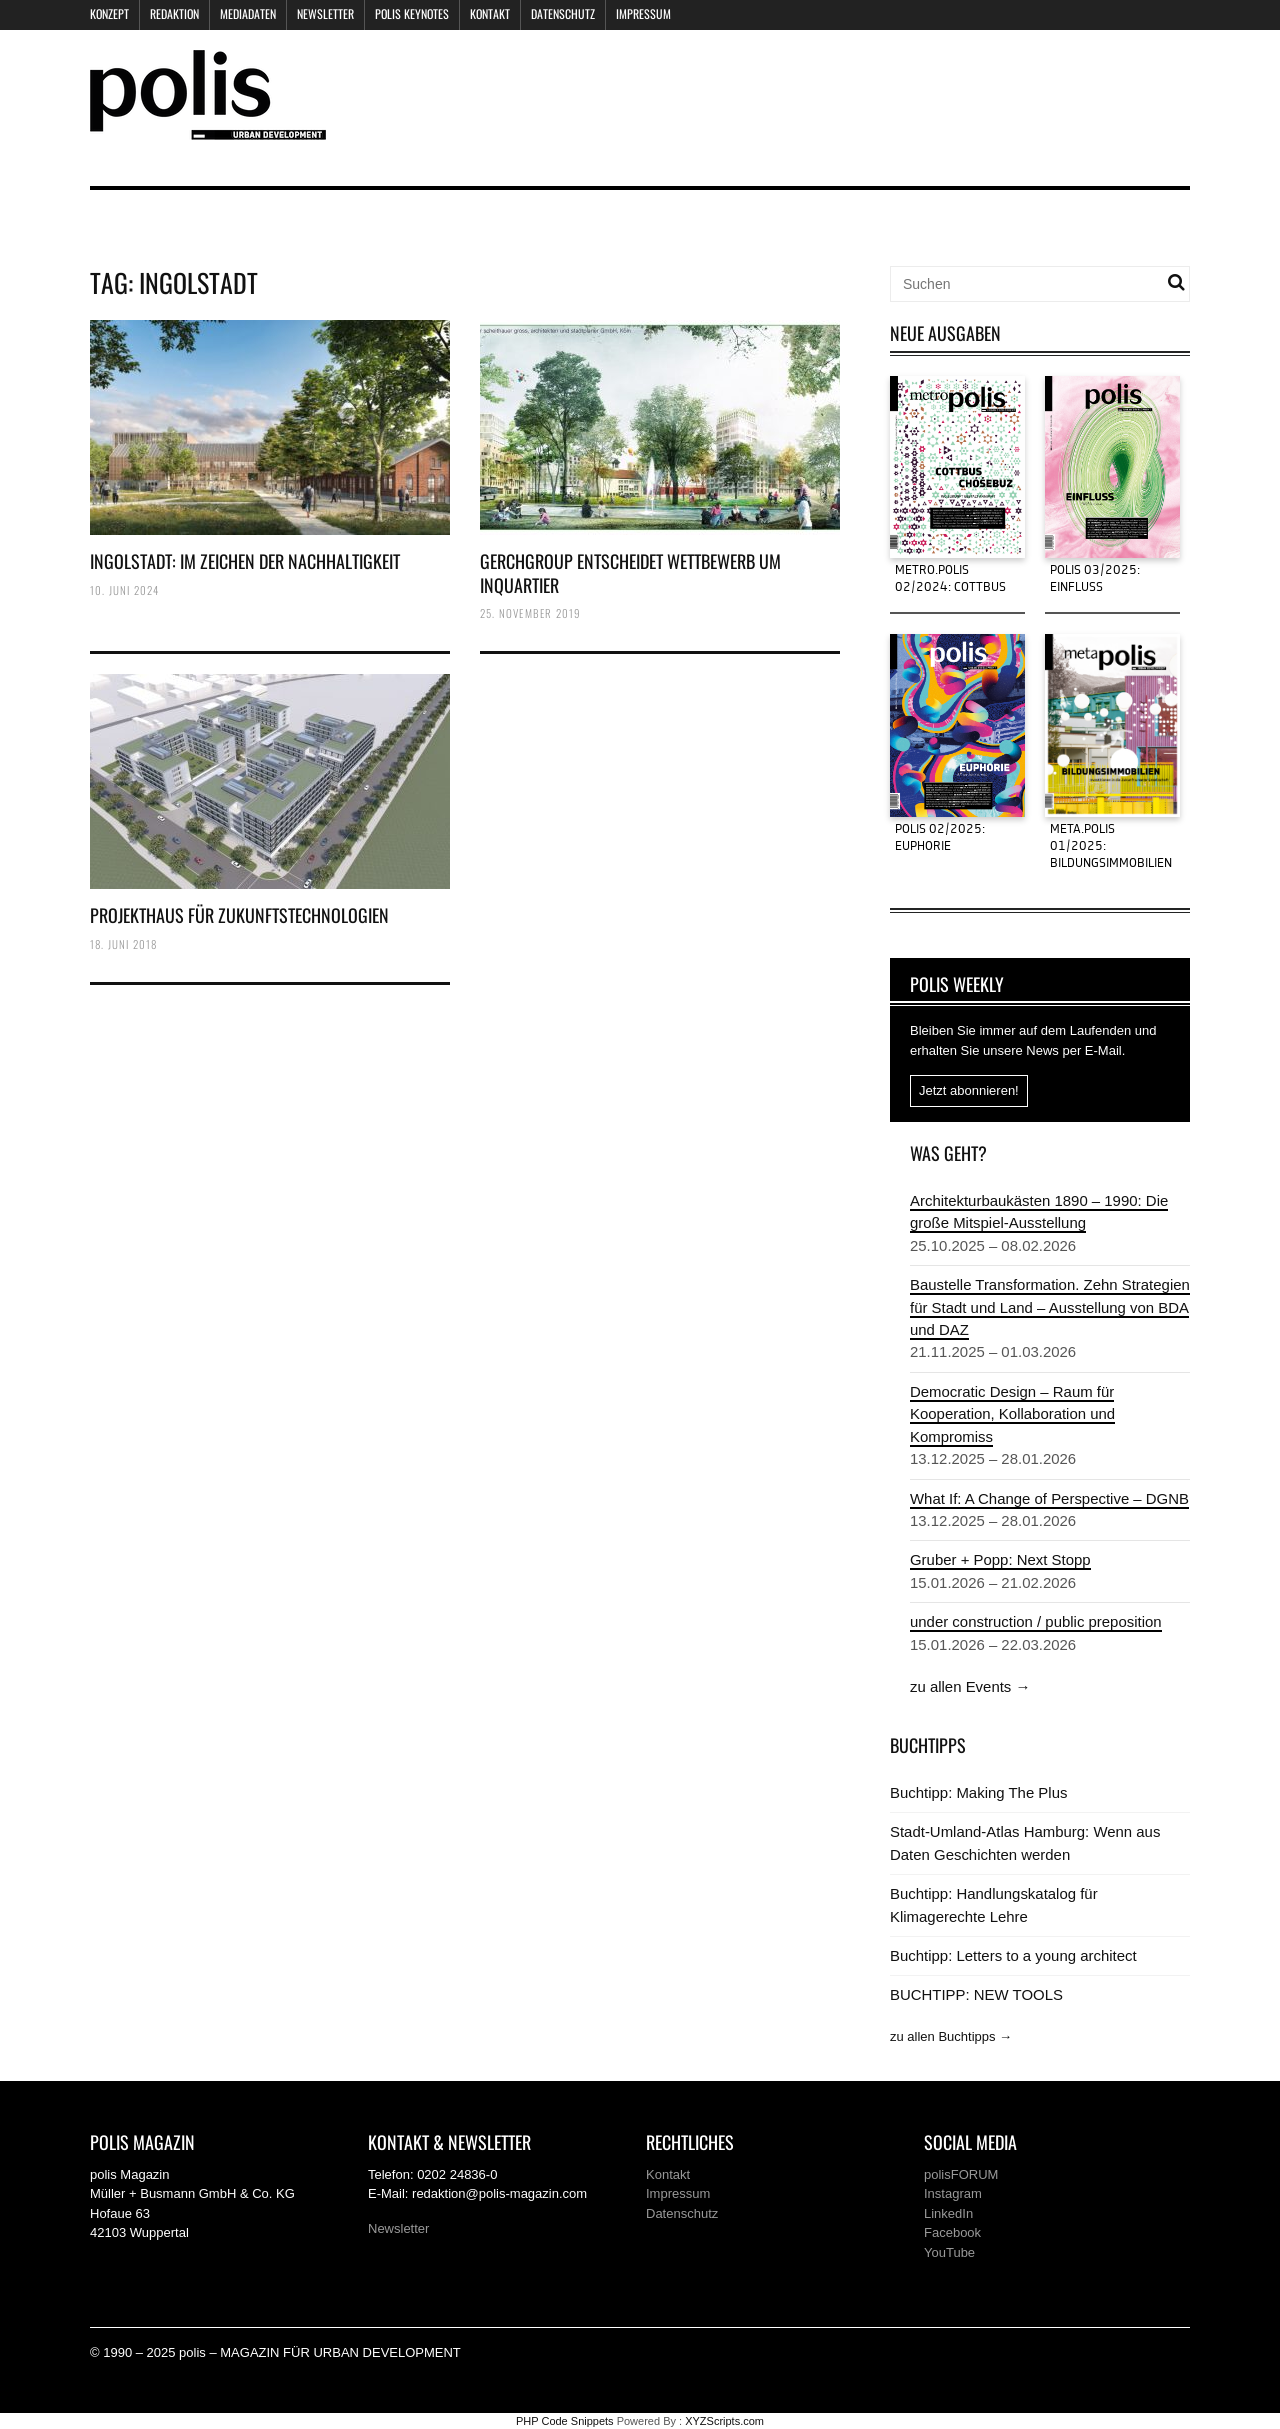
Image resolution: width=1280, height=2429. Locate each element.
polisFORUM (961, 2174)
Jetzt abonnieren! (969, 1090)
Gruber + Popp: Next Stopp (1000, 1559)
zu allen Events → (970, 1686)
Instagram (953, 2193)
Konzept (109, 13)
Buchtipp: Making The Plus (978, 1792)
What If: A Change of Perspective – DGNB (1049, 1498)
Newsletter (325, 13)
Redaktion (174, 13)
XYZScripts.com (724, 2421)
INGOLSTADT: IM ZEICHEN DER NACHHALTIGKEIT (245, 561)
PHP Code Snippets (565, 2421)
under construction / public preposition (1036, 1621)
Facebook (952, 2232)
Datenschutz (563, 13)
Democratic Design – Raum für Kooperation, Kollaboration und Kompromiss (1012, 1414)
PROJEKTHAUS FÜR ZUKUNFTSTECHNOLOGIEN (239, 915)
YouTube (949, 2252)
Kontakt (490, 13)
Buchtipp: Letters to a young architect (1013, 1955)
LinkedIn (948, 2213)
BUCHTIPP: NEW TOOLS (976, 1994)
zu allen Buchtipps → (951, 2036)
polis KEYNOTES (412, 13)
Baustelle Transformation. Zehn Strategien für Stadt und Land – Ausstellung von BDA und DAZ (1050, 1307)
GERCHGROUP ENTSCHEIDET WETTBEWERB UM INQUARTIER (630, 572)
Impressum (643, 13)
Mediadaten (248, 13)
